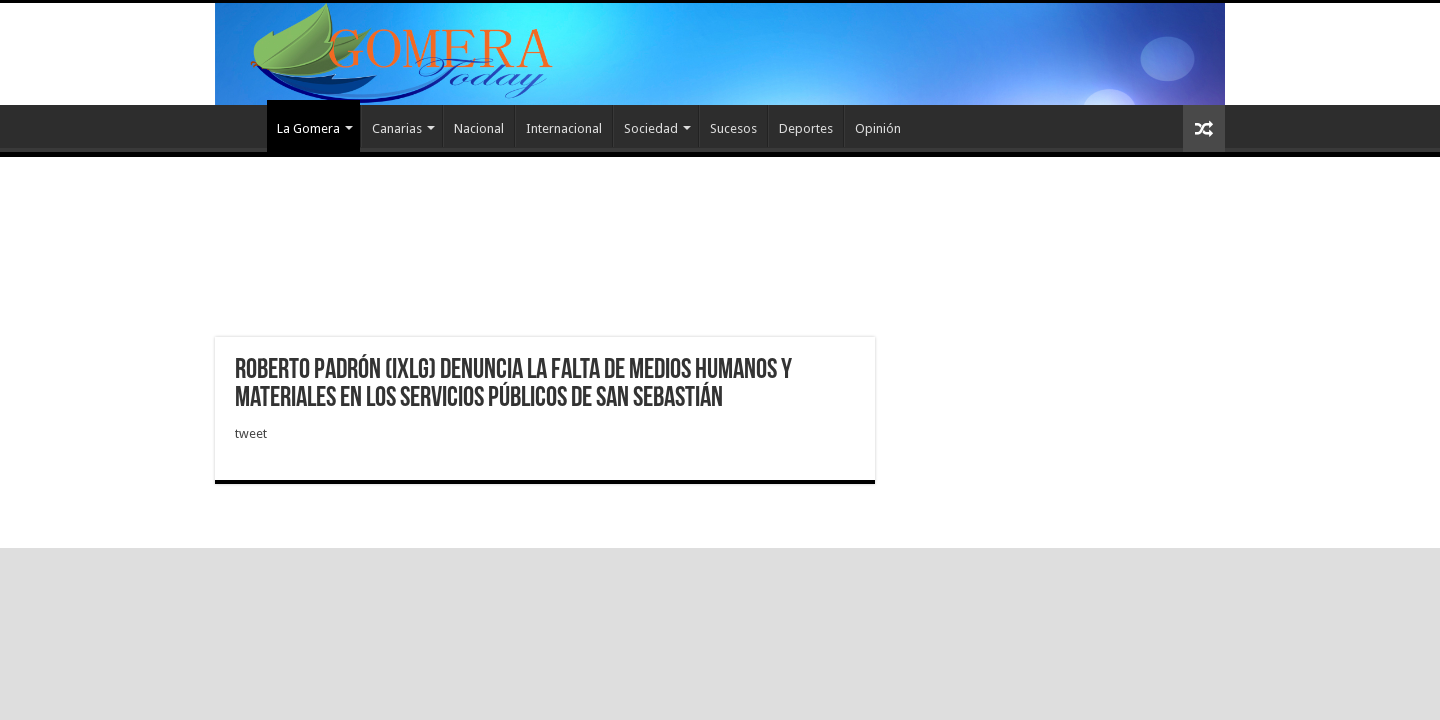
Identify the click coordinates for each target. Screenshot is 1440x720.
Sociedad (651, 128)
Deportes (806, 128)
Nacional (479, 128)
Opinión (878, 128)
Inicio (241, 126)
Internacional (564, 128)
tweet (251, 433)
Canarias (397, 128)
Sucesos (733, 128)
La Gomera (308, 128)
